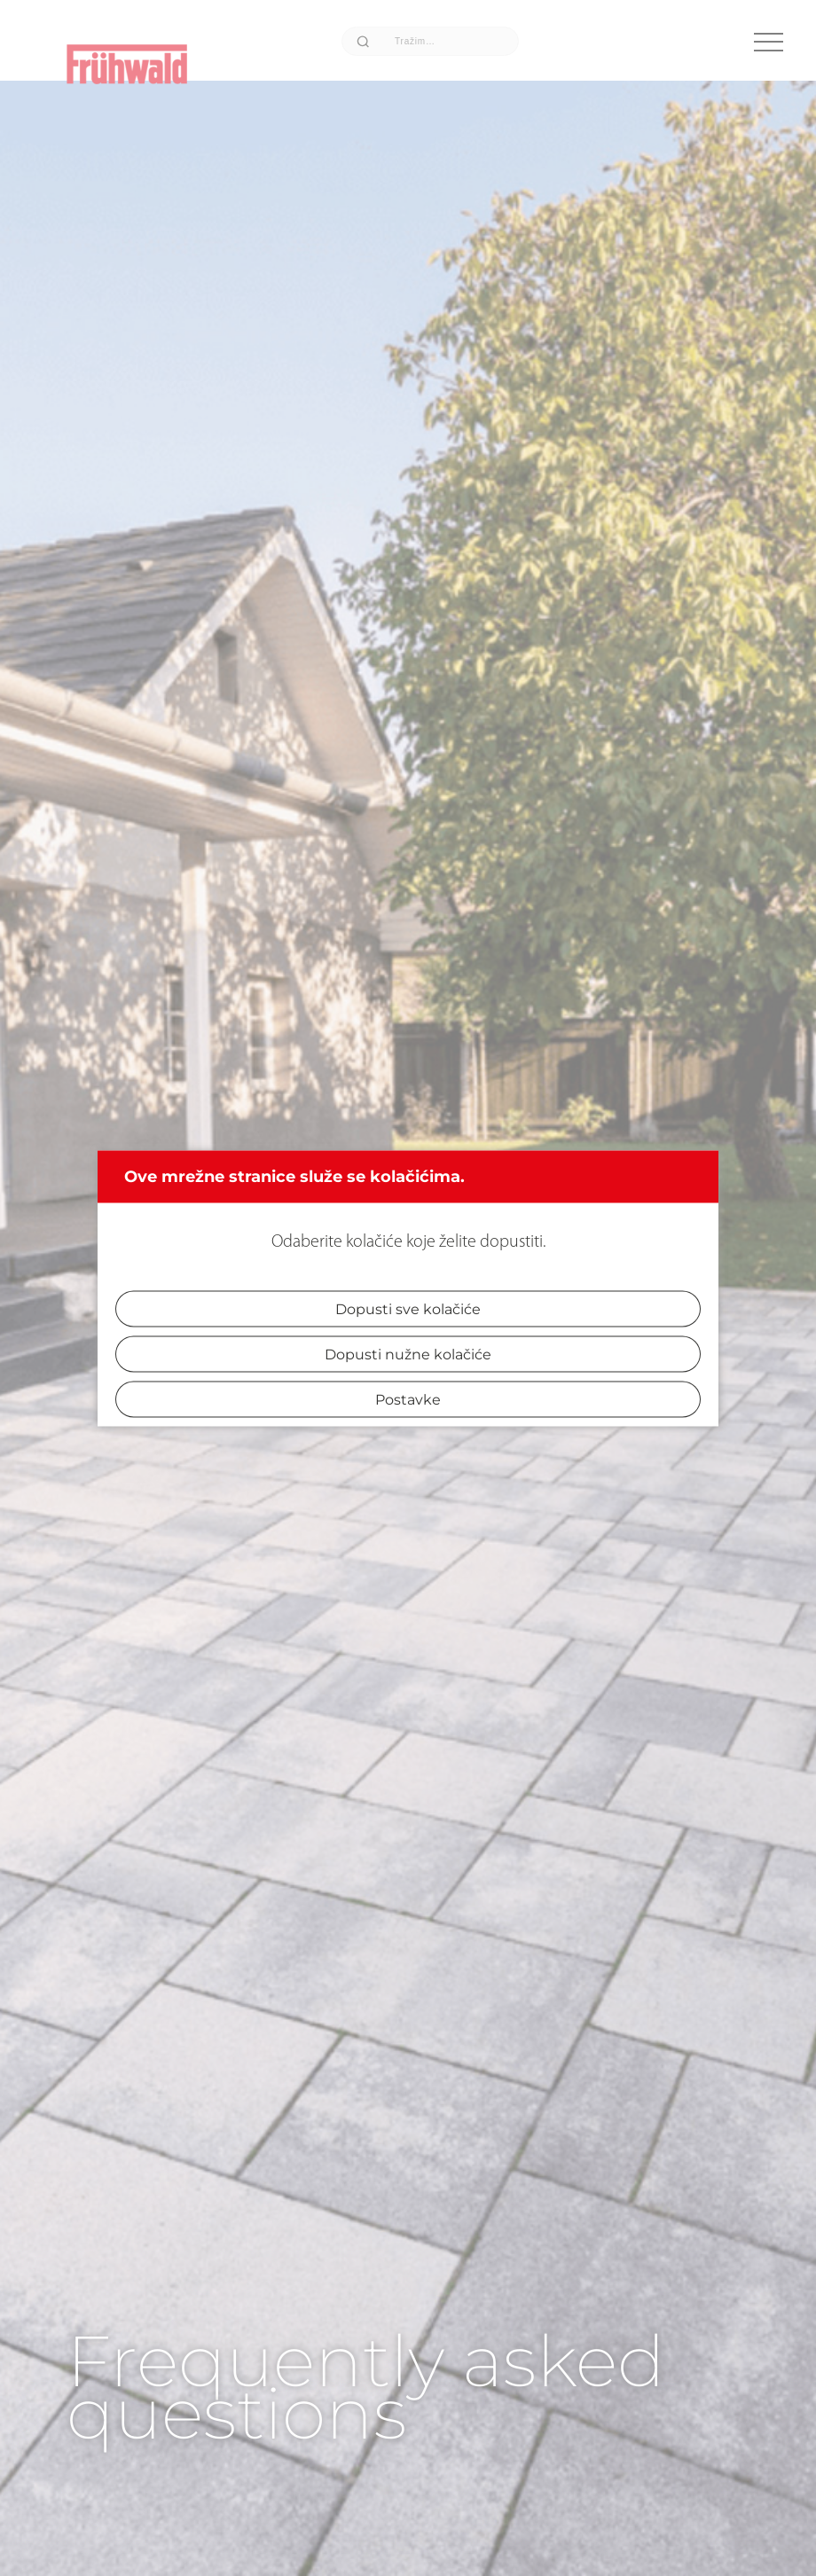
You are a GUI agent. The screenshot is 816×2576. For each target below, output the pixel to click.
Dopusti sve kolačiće (408, 1308)
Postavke (408, 1398)
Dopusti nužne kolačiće (408, 1353)
